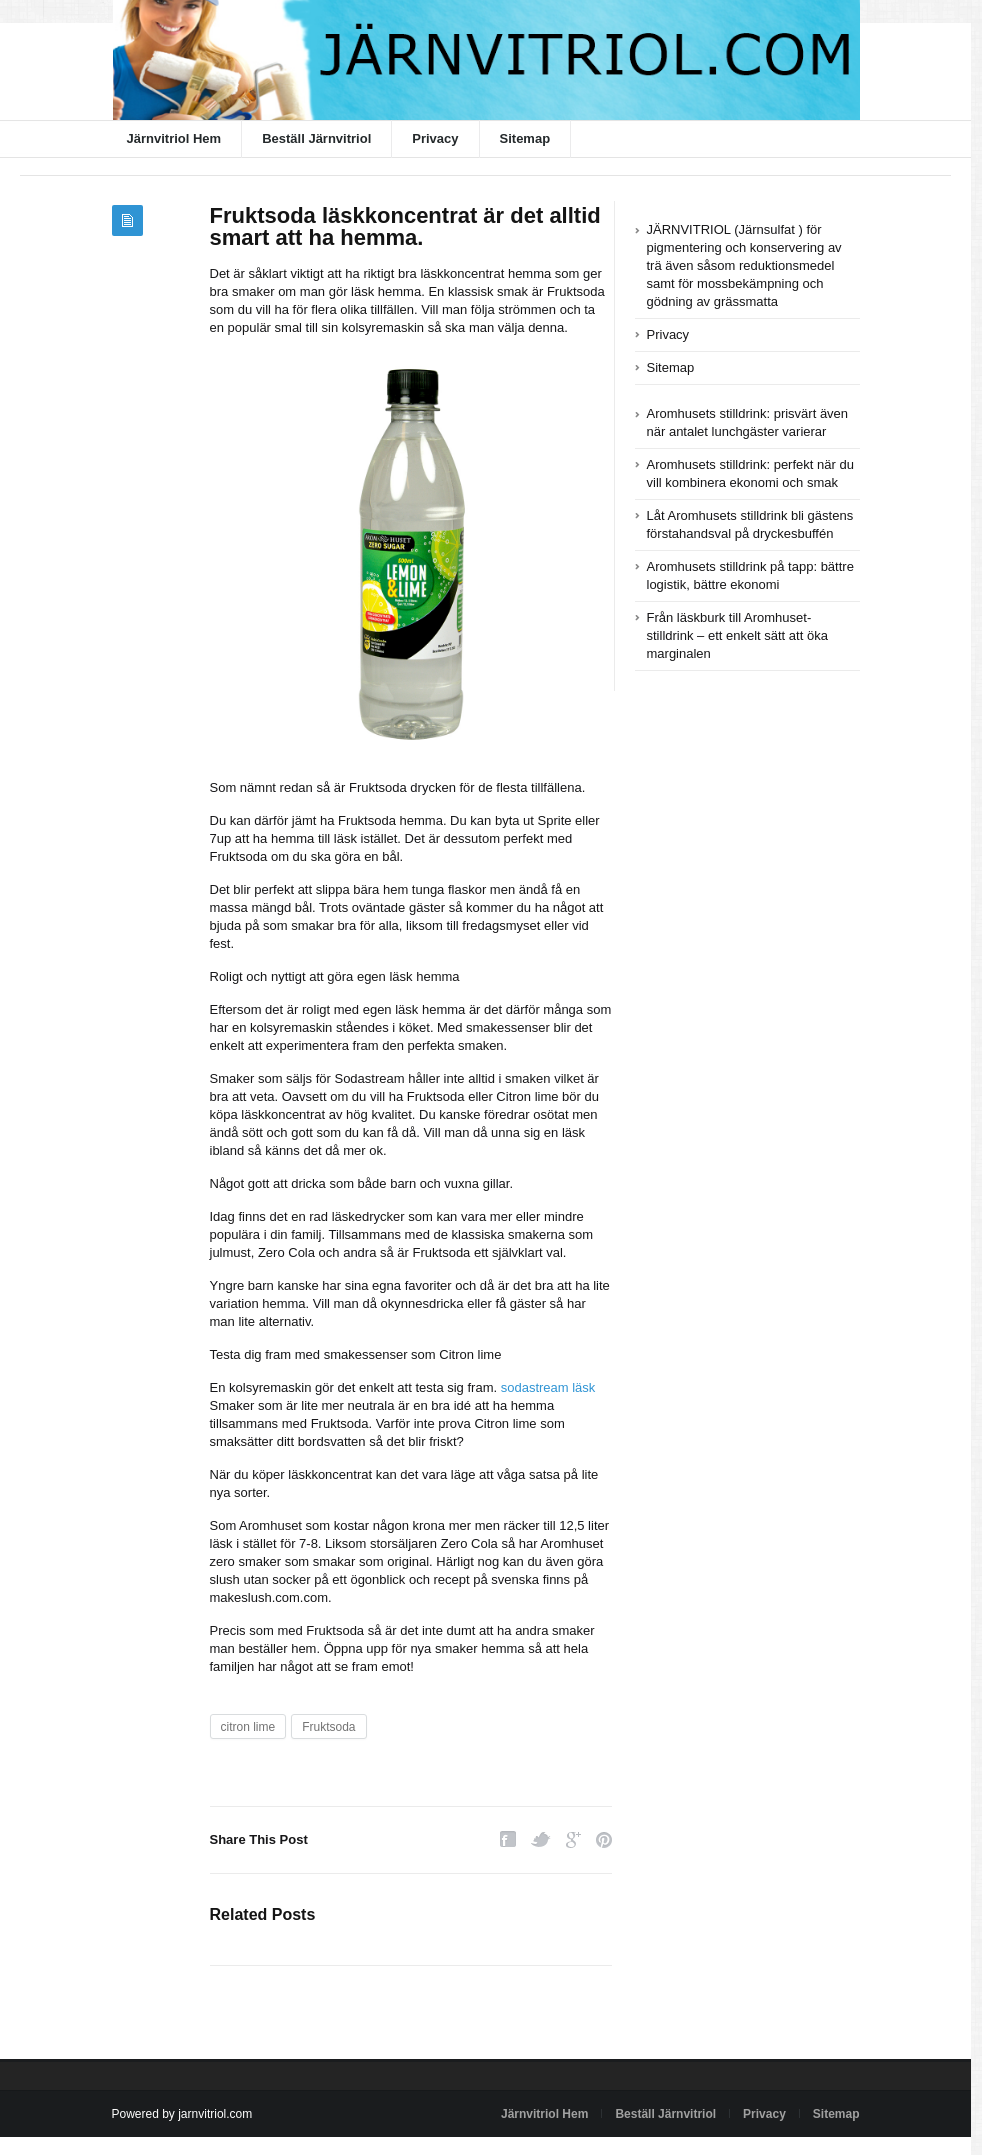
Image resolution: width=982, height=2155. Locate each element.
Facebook (508, 1839)
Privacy (435, 138)
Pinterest (604, 1839)
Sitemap (525, 138)
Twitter (541, 1839)
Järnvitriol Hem (174, 138)
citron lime (248, 1727)
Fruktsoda (328, 1727)
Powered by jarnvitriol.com (182, 2114)
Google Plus (573, 1839)
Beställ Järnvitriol (316, 138)
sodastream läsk (548, 1387)
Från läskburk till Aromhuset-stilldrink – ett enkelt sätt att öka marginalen (737, 635)
